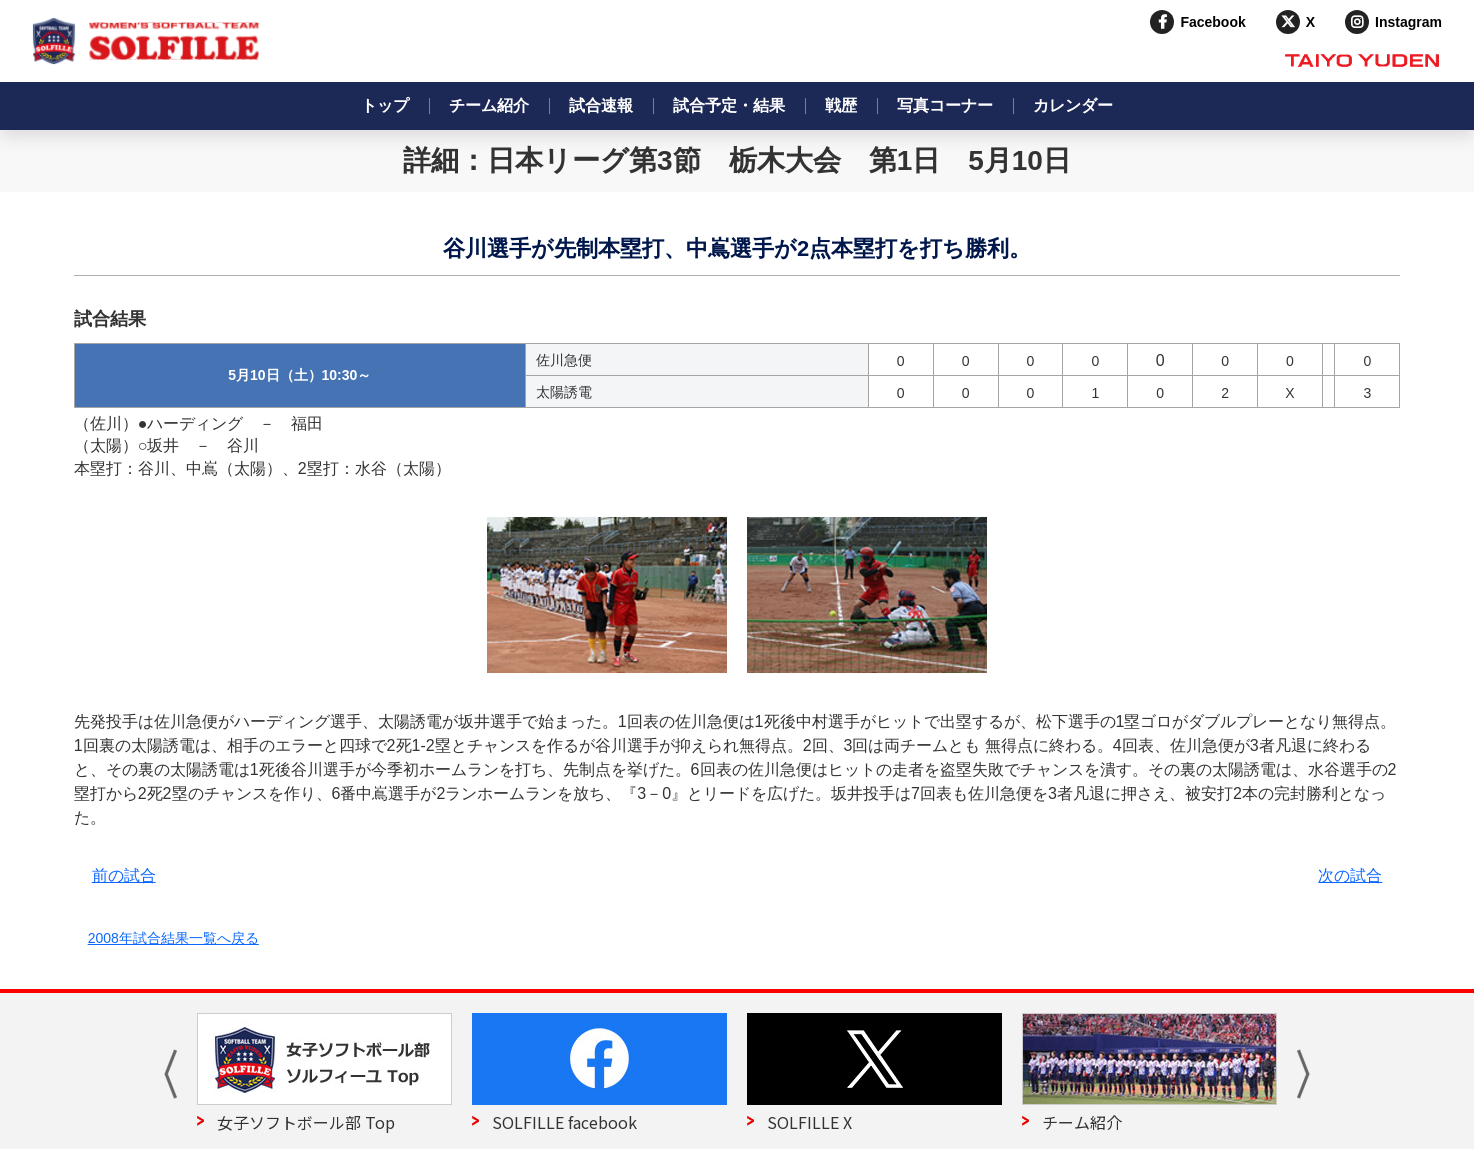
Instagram (1408, 22)
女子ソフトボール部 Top (306, 1122)
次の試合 (1350, 875)
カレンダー (1073, 105)
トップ (385, 105)
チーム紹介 (489, 105)
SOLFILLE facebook (564, 1122)
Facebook (1212, 22)
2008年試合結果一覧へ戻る (173, 938)
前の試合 (124, 875)
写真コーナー (945, 105)
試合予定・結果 (729, 105)
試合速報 (601, 105)
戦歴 (841, 105)
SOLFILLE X (809, 1122)
